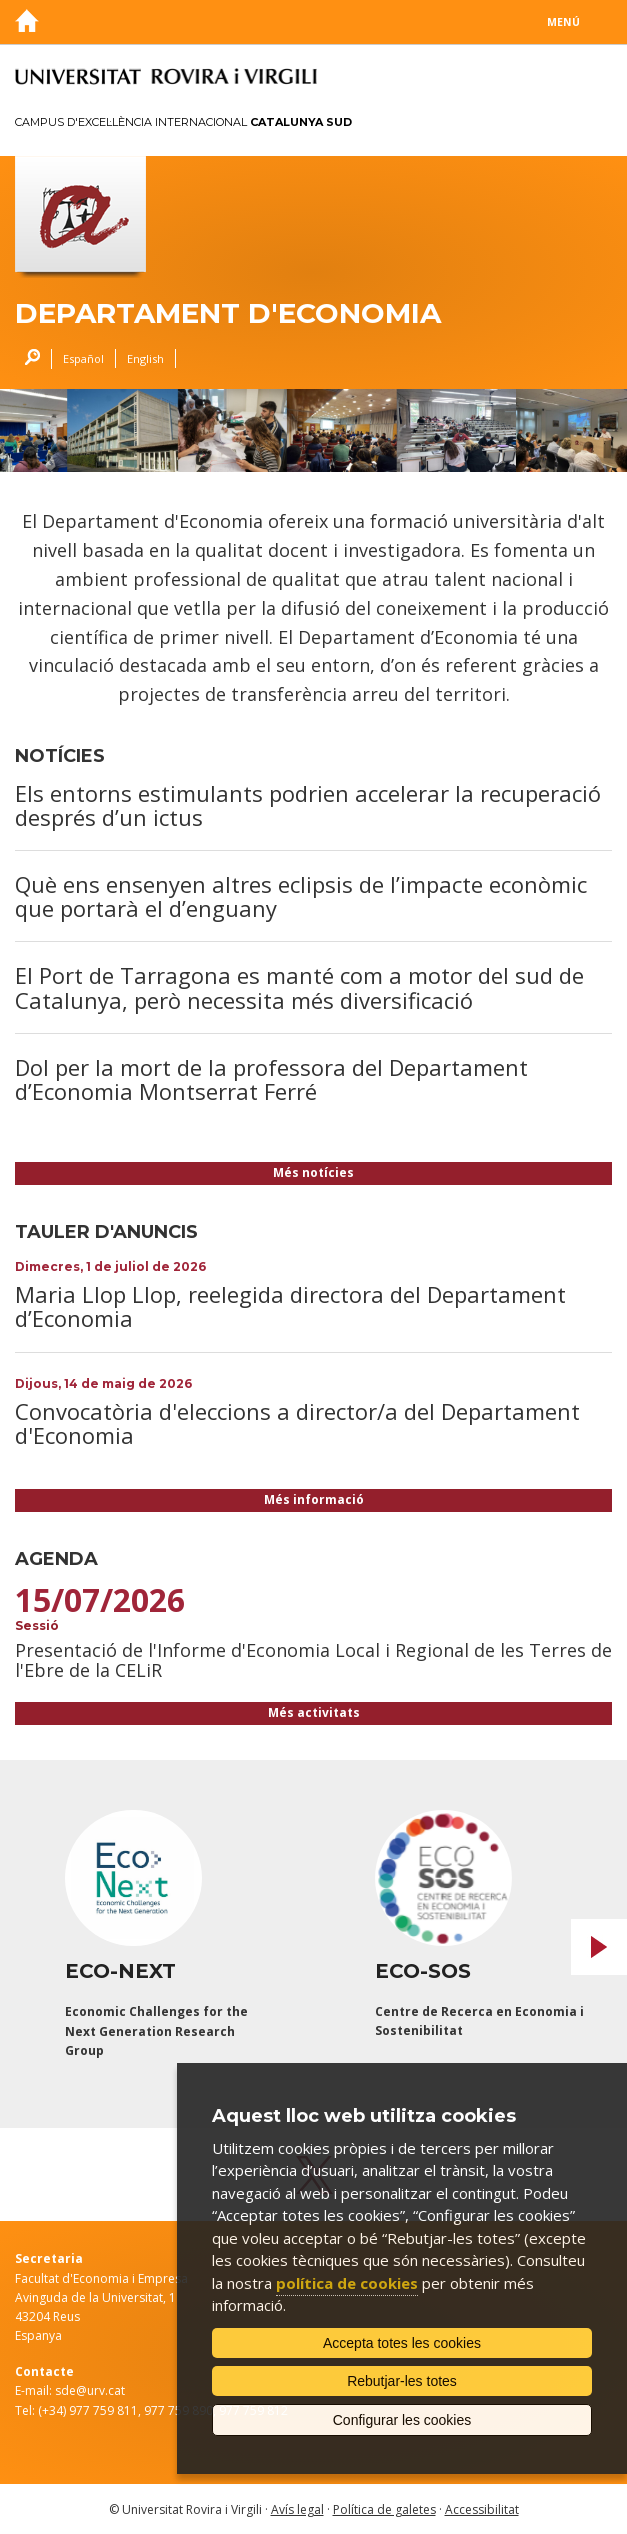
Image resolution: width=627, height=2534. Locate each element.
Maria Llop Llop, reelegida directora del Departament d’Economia (290, 1306)
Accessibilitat (482, 2509)
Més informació (314, 1499)
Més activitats (314, 1712)
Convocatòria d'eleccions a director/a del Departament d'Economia (297, 1423)
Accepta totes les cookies (402, 2343)
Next (599, 1947)
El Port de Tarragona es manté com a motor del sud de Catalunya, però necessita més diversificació (299, 987)
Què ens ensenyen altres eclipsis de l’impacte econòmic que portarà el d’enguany (301, 896)
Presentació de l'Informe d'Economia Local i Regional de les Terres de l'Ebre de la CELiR (313, 1660)
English (145, 358)
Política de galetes (384, 2509)
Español (83, 358)
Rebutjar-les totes (402, 2381)
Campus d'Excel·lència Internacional (183, 122)
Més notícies (313, 1172)
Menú (563, 22)
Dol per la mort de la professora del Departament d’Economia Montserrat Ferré (271, 1079)
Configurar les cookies (402, 2420)
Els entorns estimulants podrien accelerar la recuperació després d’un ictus (308, 805)
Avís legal (297, 2509)
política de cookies (347, 2283)
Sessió (37, 1625)
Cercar (27, 359)
